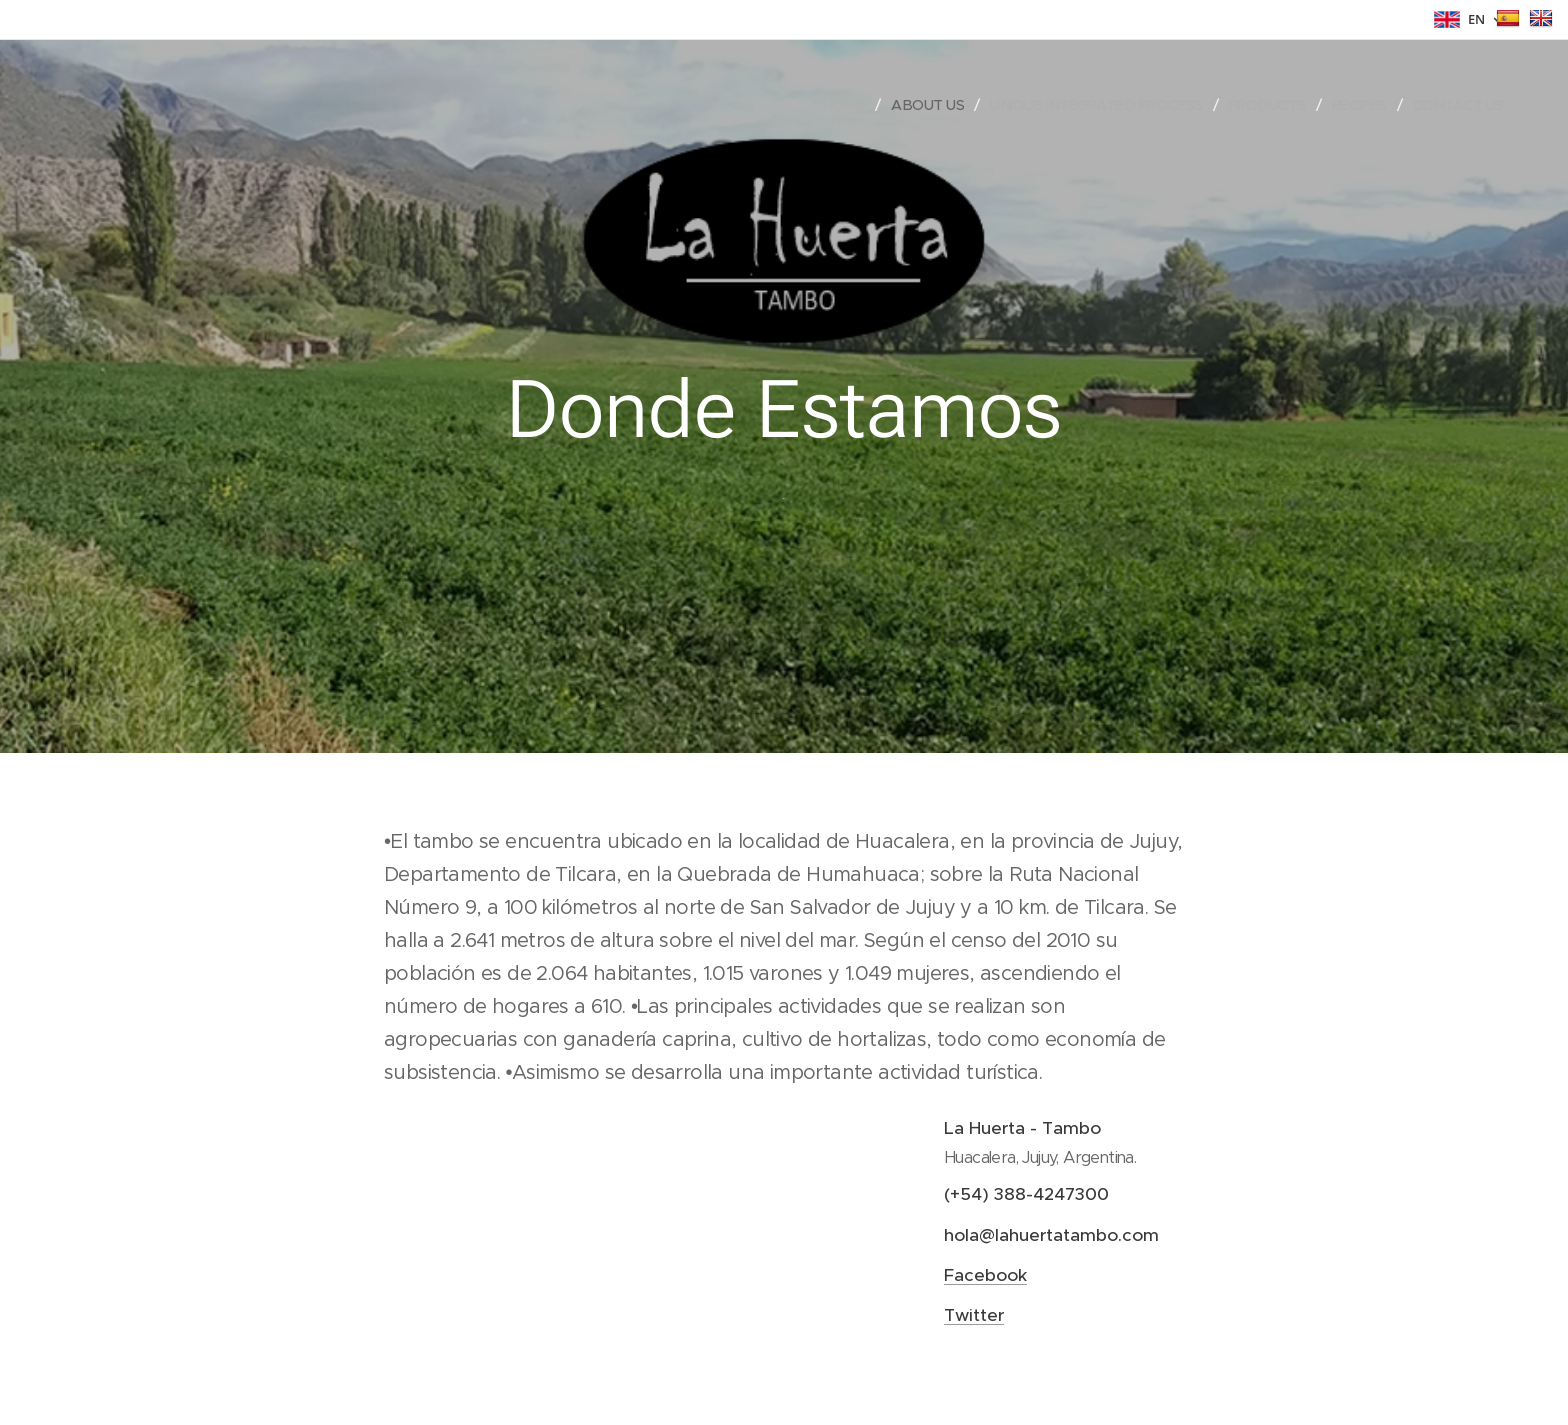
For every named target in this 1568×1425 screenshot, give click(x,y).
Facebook (985, 1274)
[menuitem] (821, 105)
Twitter (974, 1315)
